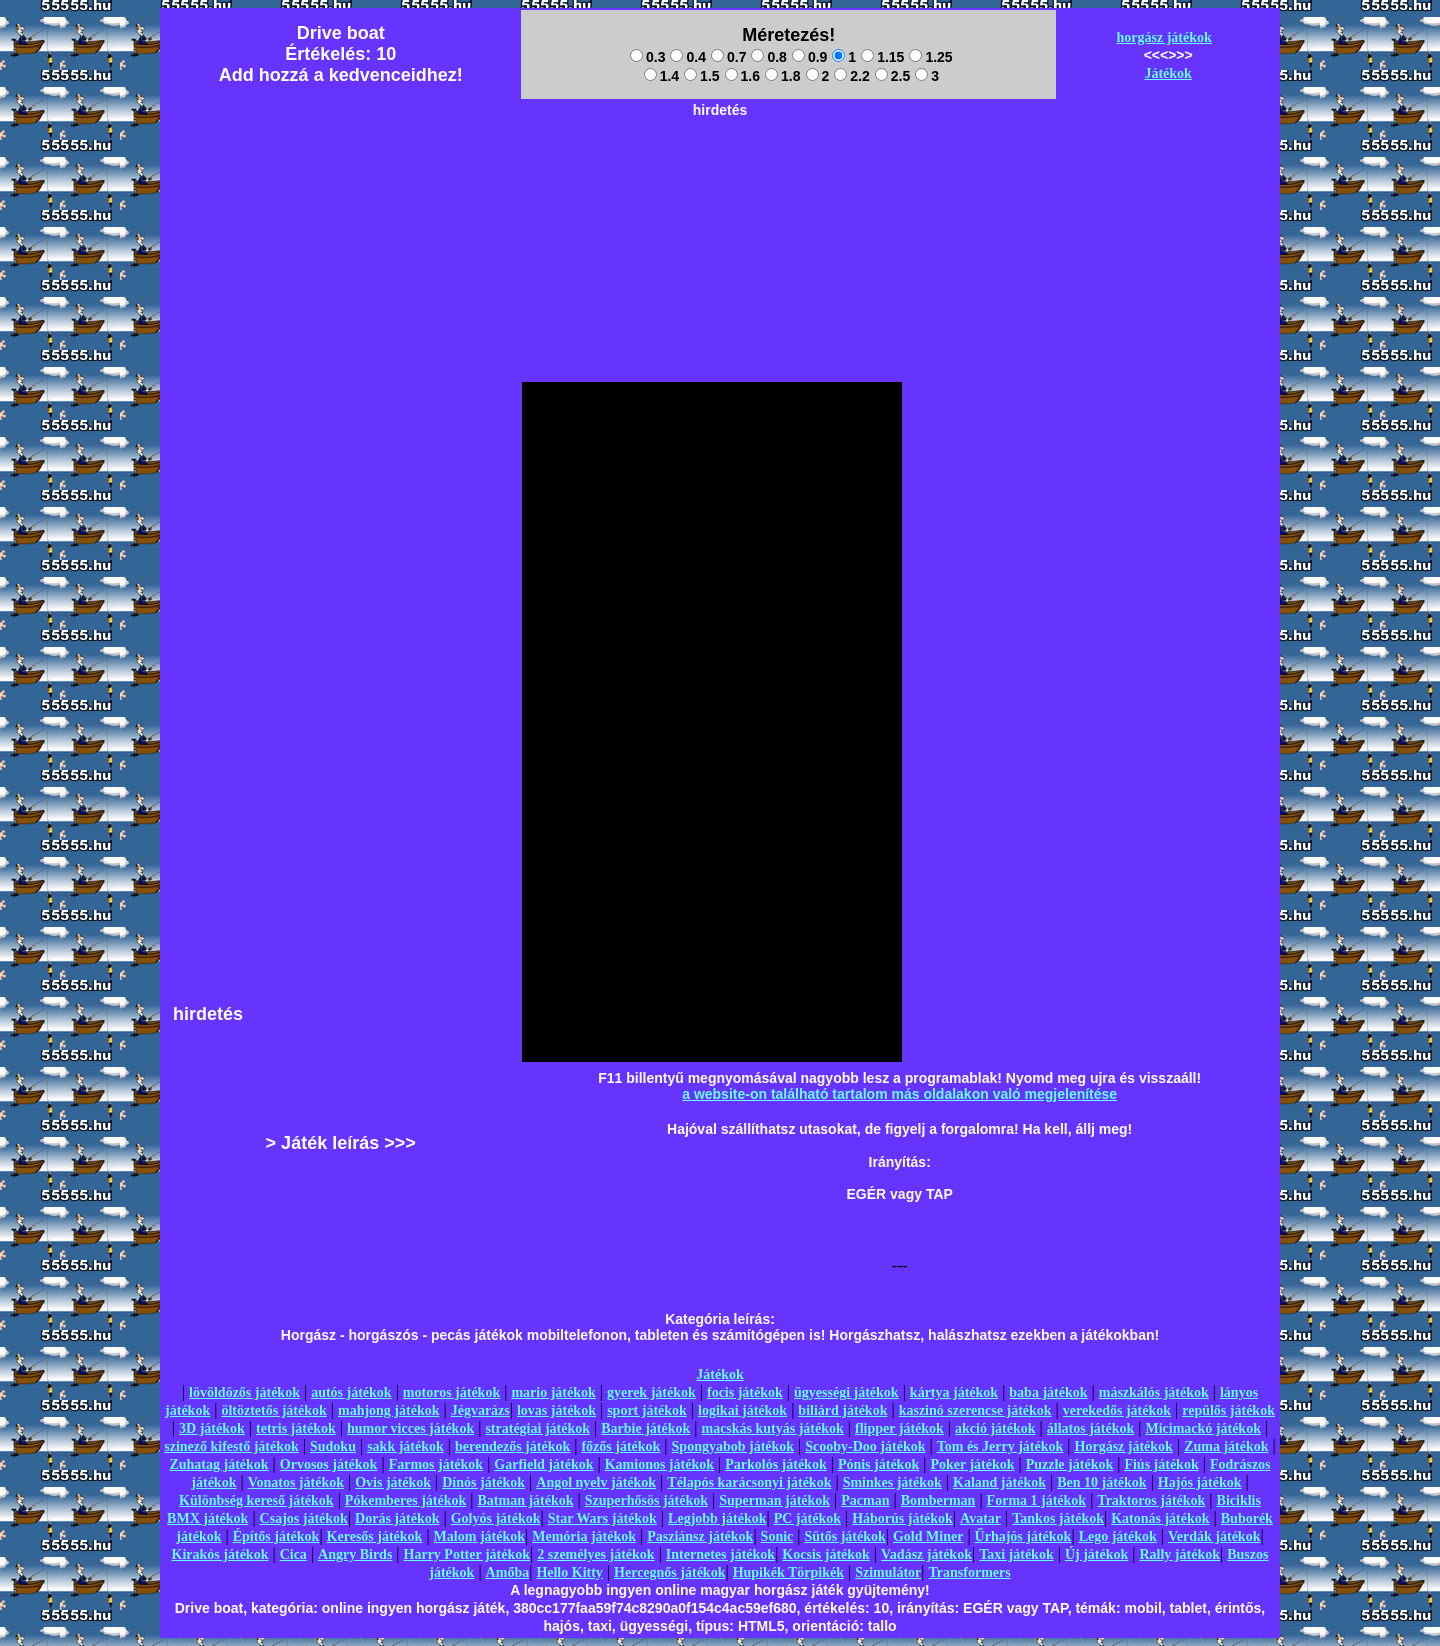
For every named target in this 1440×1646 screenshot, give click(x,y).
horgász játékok (1164, 37)
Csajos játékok (304, 1518)
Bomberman (938, 1500)
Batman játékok (525, 1500)
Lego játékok (1118, 1536)
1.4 (661, 76)
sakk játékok (405, 1446)
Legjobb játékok (717, 1518)
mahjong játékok (389, 1410)
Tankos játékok (1058, 1518)
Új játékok (1096, 1554)
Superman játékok (774, 1500)
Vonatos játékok (296, 1482)
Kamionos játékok (659, 1464)
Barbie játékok (645, 1428)
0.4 (687, 57)
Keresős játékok (375, 1536)
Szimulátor (888, 1572)
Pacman (865, 1500)
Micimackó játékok (1202, 1428)
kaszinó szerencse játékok (975, 1410)
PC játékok (807, 1518)
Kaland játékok (999, 1482)
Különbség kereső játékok (256, 1500)
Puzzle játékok (1069, 1464)
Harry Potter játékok (467, 1554)
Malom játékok (479, 1536)
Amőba (508, 1572)
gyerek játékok (651, 1392)
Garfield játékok (543, 1464)
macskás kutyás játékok (772, 1428)
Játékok (1167, 73)
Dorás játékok (397, 1518)
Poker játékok (972, 1464)
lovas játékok (556, 1410)
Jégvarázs (480, 1410)
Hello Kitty (569, 1572)
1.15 (882, 57)
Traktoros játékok (1151, 1500)
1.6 (742, 76)
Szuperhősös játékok (646, 1500)
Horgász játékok (1124, 1446)
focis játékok (745, 1392)
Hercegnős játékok (669, 1572)
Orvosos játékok (329, 1464)
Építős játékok (276, 1536)
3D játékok (212, 1428)
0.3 (647, 57)
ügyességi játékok (846, 1392)
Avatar (980, 1518)
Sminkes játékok (892, 1482)
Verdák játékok (1214, 1536)
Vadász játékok (926, 1554)
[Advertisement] (720, 171)
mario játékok (553, 1392)
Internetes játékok (720, 1554)
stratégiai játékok (537, 1428)
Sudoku (333, 1446)
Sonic (777, 1536)
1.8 (782, 76)
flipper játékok (899, 1428)
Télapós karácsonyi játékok (749, 1482)
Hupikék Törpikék (788, 1572)
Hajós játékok (1200, 1482)
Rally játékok (1179, 1554)
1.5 (701, 76)
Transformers (970, 1572)
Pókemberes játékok (405, 1500)
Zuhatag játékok (218, 1464)
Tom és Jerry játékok (1000, 1446)
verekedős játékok (1117, 1410)
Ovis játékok (393, 1482)
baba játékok (1048, 1392)
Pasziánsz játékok (700, 1536)
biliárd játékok (842, 1410)
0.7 (728, 57)
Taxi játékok (1016, 1554)
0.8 (768, 57)
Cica (293, 1554)
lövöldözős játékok (244, 1392)
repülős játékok (1228, 1410)
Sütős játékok (844, 1536)
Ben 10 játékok (1101, 1482)
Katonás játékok (1160, 1518)
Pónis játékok (878, 1464)
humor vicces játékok (410, 1428)
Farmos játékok (436, 1464)
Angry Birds (355, 1554)
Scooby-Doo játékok (865, 1446)
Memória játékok (584, 1536)
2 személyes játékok (595, 1554)
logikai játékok (742, 1410)
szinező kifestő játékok (231, 1446)
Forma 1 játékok (1037, 1500)
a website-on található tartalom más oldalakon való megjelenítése (899, 1094)
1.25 (930, 57)
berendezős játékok (512, 1446)
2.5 (892, 76)
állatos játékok (1091, 1428)
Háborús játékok (902, 1518)
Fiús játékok (1161, 1464)
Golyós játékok (496, 1518)
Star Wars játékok (602, 1518)
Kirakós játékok (220, 1554)
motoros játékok (451, 1392)
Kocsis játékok (826, 1554)
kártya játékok (954, 1392)
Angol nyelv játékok (596, 1482)
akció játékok (995, 1428)
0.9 (809, 57)
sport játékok (647, 1410)
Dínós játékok (483, 1482)
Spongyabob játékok (733, 1446)
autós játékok (351, 1392)
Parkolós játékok (776, 1464)
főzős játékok (620, 1446)
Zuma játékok (1226, 1446)
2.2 (851, 76)
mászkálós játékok (1154, 1392)
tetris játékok (296, 1428)
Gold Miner (928, 1536)
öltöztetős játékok (273, 1410)
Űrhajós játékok (1023, 1536)
